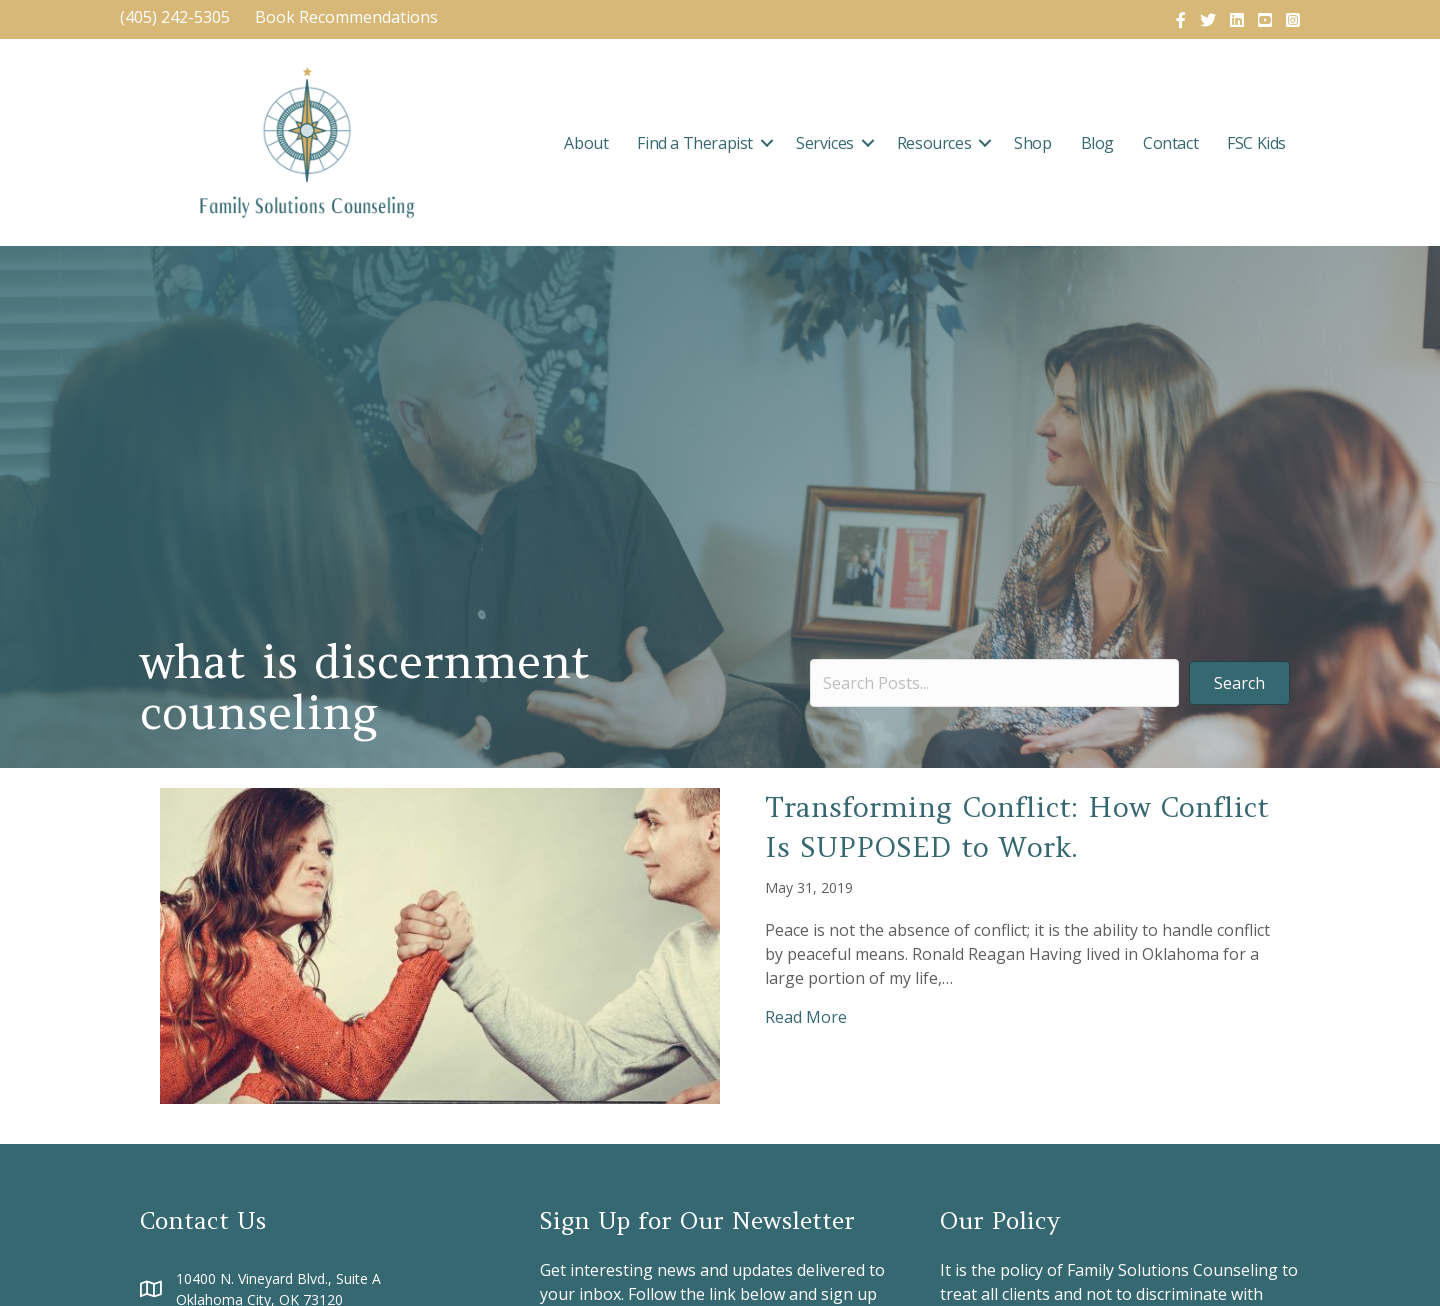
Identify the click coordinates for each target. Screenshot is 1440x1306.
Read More (806, 1016)
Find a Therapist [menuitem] (695, 143)
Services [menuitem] (825, 143)
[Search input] (994, 683)
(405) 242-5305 (175, 17)
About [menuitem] (586, 143)
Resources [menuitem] (934, 143)
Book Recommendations (348, 17)
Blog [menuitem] (1097, 143)
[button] (767, 143)
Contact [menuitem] (1170, 143)
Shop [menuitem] (1032, 143)
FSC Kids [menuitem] (1256, 143)
